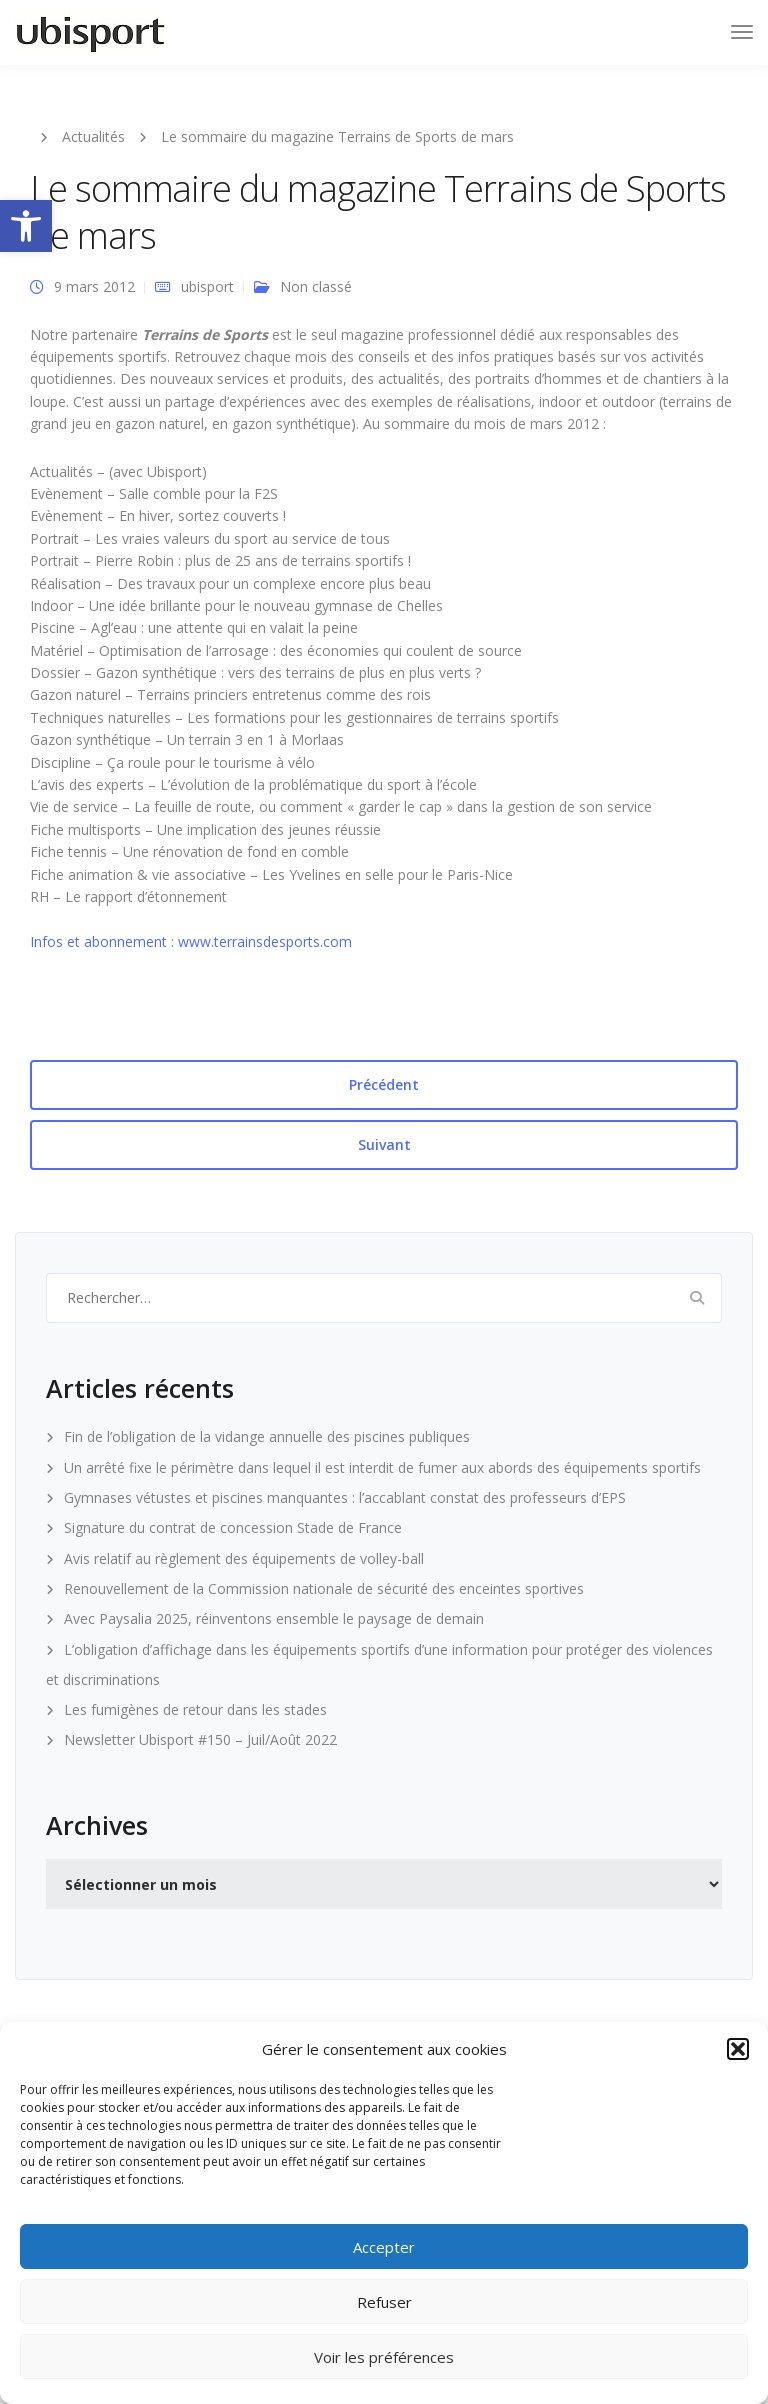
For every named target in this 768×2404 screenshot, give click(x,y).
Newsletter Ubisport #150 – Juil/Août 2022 (200, 1739)
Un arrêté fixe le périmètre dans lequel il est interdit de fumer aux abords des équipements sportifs (382, 1467)
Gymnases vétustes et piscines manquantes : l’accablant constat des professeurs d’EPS (345, 1497)
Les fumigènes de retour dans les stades (195, 1709)
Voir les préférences (384, 2357)
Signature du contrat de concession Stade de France (233, 1527)
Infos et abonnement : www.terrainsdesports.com (191, 941)
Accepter (384, 2247)
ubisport (207, 286)
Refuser (384, 2302)
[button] (26, 226)
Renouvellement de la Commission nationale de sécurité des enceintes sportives (324, 1588)
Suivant (384, 1144)
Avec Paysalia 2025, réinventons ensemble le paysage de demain (274, 1618)
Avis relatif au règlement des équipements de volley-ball (244, 1558)
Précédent (384, 1084)
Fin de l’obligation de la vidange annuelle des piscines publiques (267, 1436)
